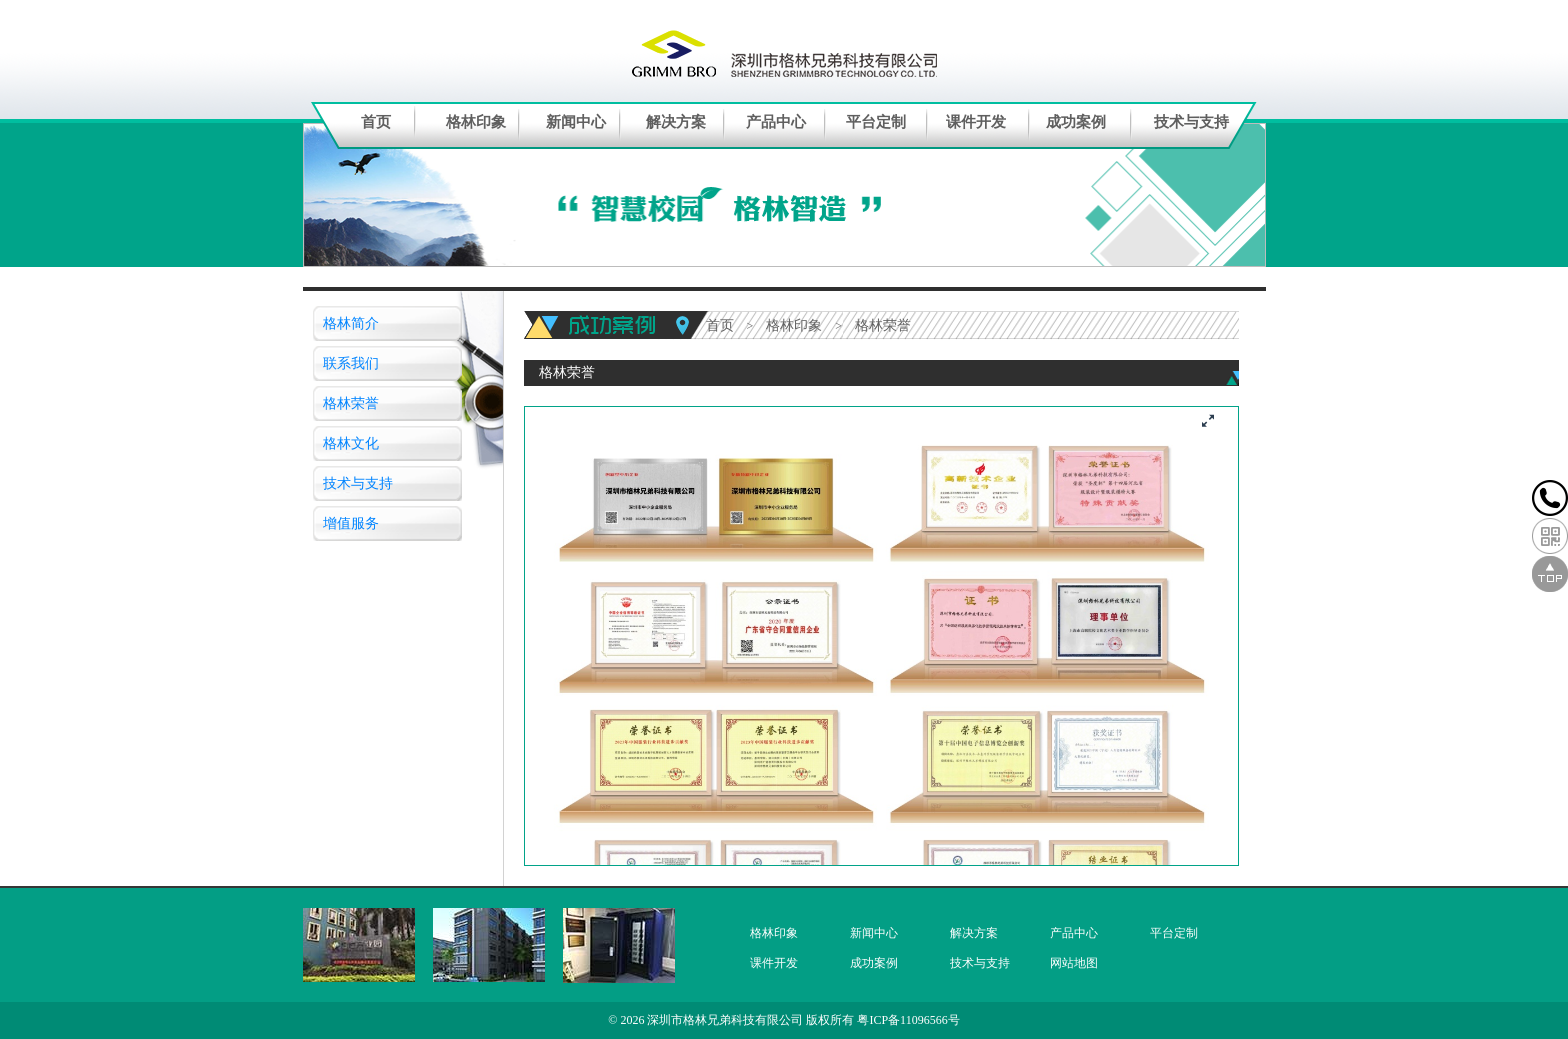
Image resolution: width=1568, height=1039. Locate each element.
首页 (376, 122)
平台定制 (876, 122)
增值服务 (351, 523)
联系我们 (351, 363)
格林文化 (351, 443)
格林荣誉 (351, 403)
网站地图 (1074, 963)
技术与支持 (1191, 122)
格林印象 (476, 122)
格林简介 (351, 323)
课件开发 (976, 122)
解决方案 (676, 122)
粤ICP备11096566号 (908, 1020)
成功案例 (1076, 122)
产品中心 (776, 122)
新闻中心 (576, 122)
